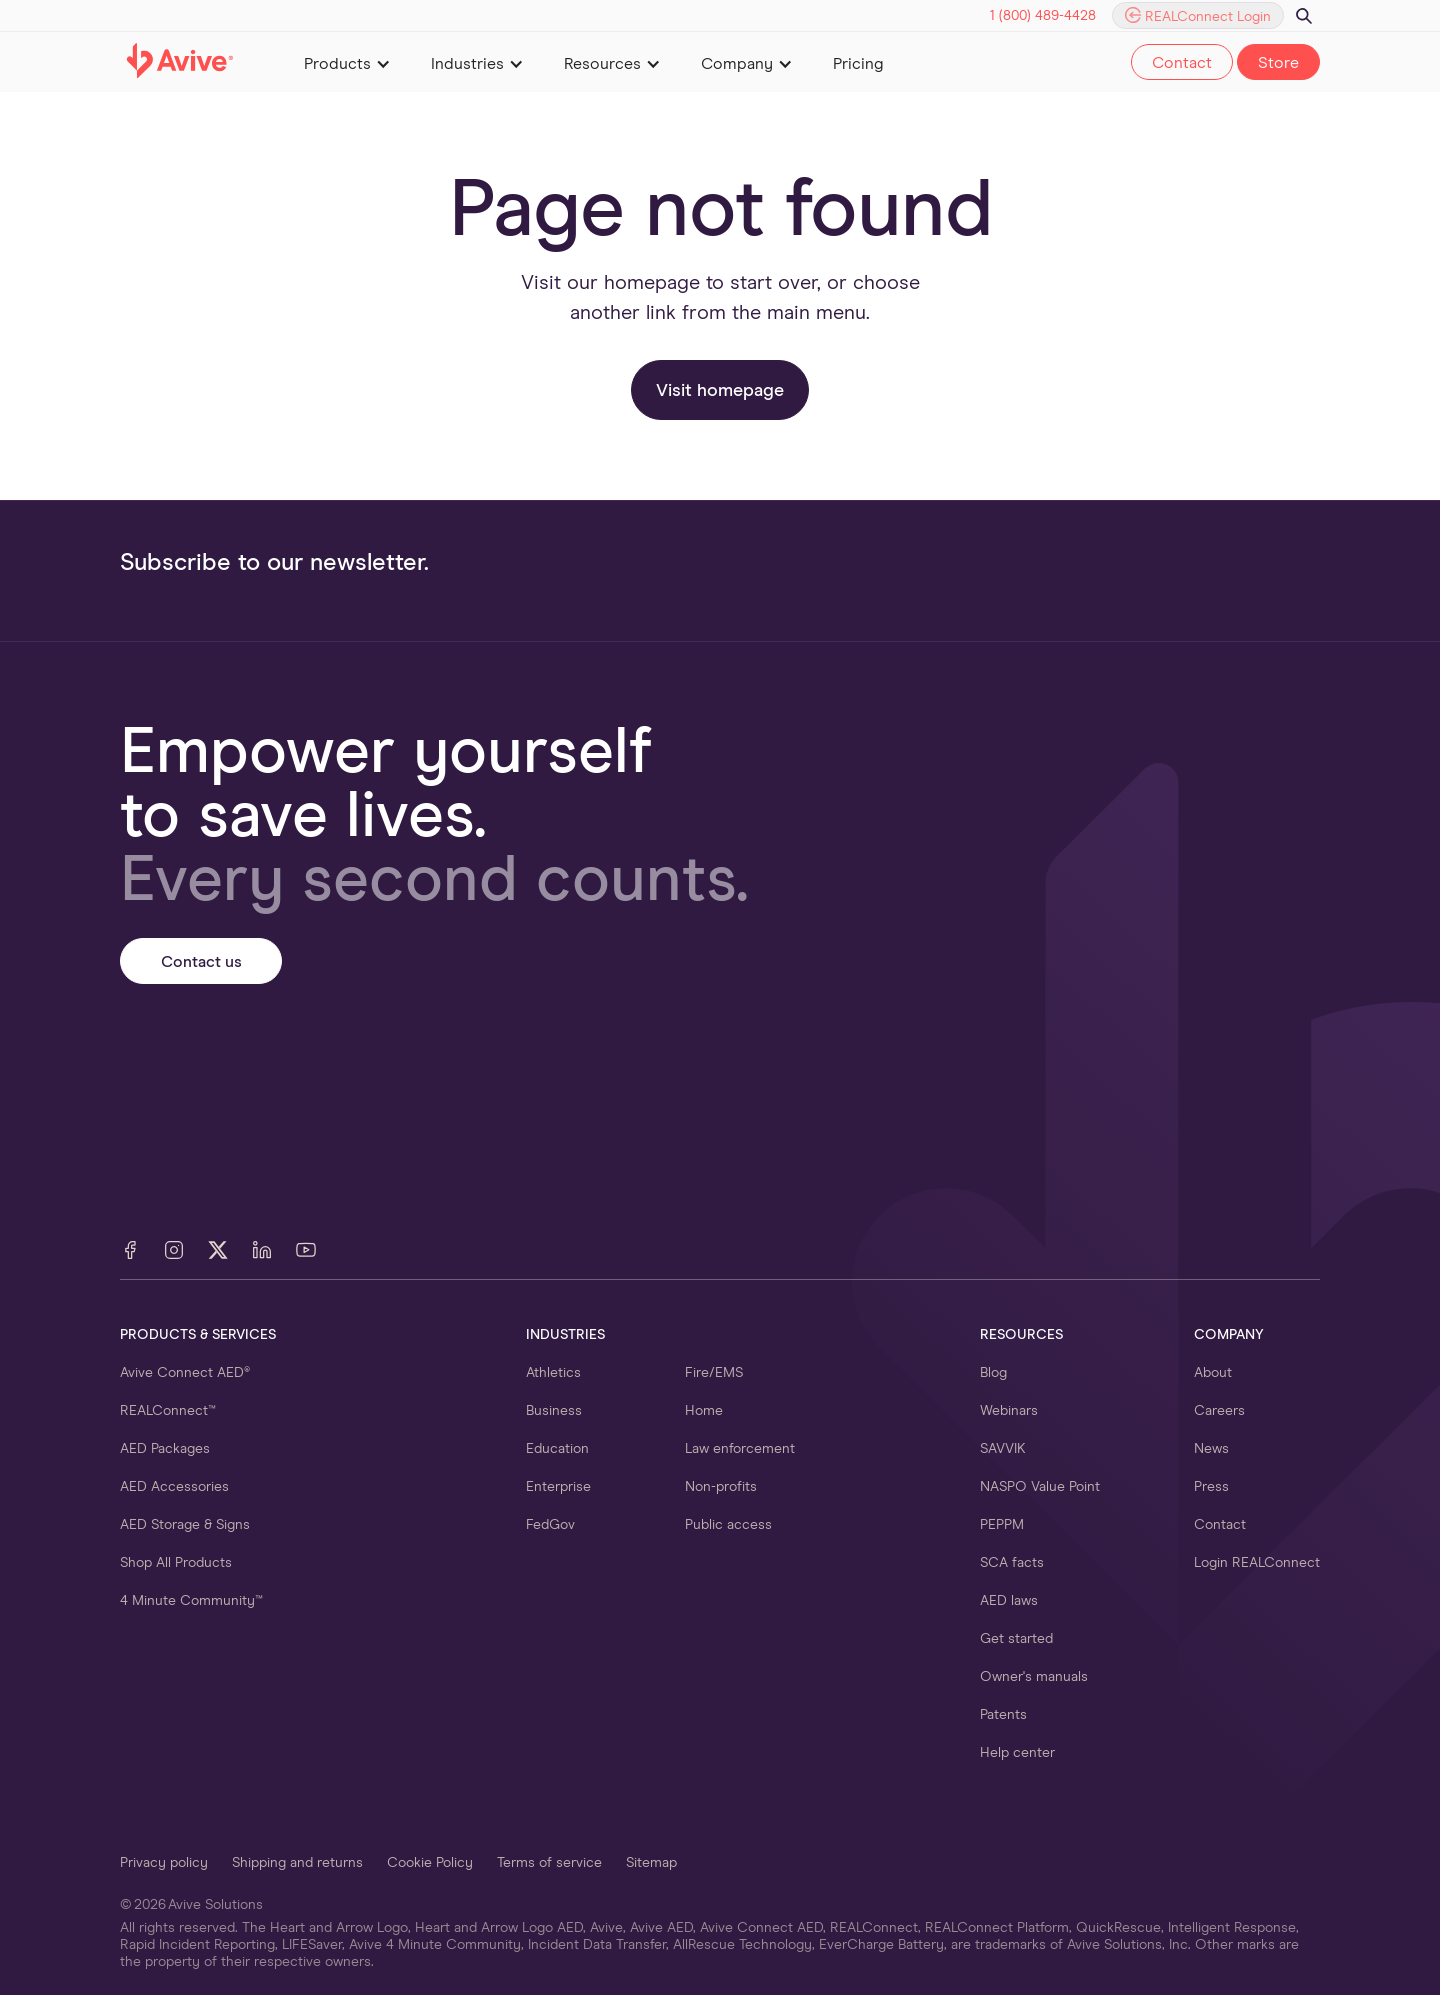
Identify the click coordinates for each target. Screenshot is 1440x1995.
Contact (1182, 63)
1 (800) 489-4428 (1043, 16)
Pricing (858, 64)
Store (1278, 63)
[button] (347, 62)
